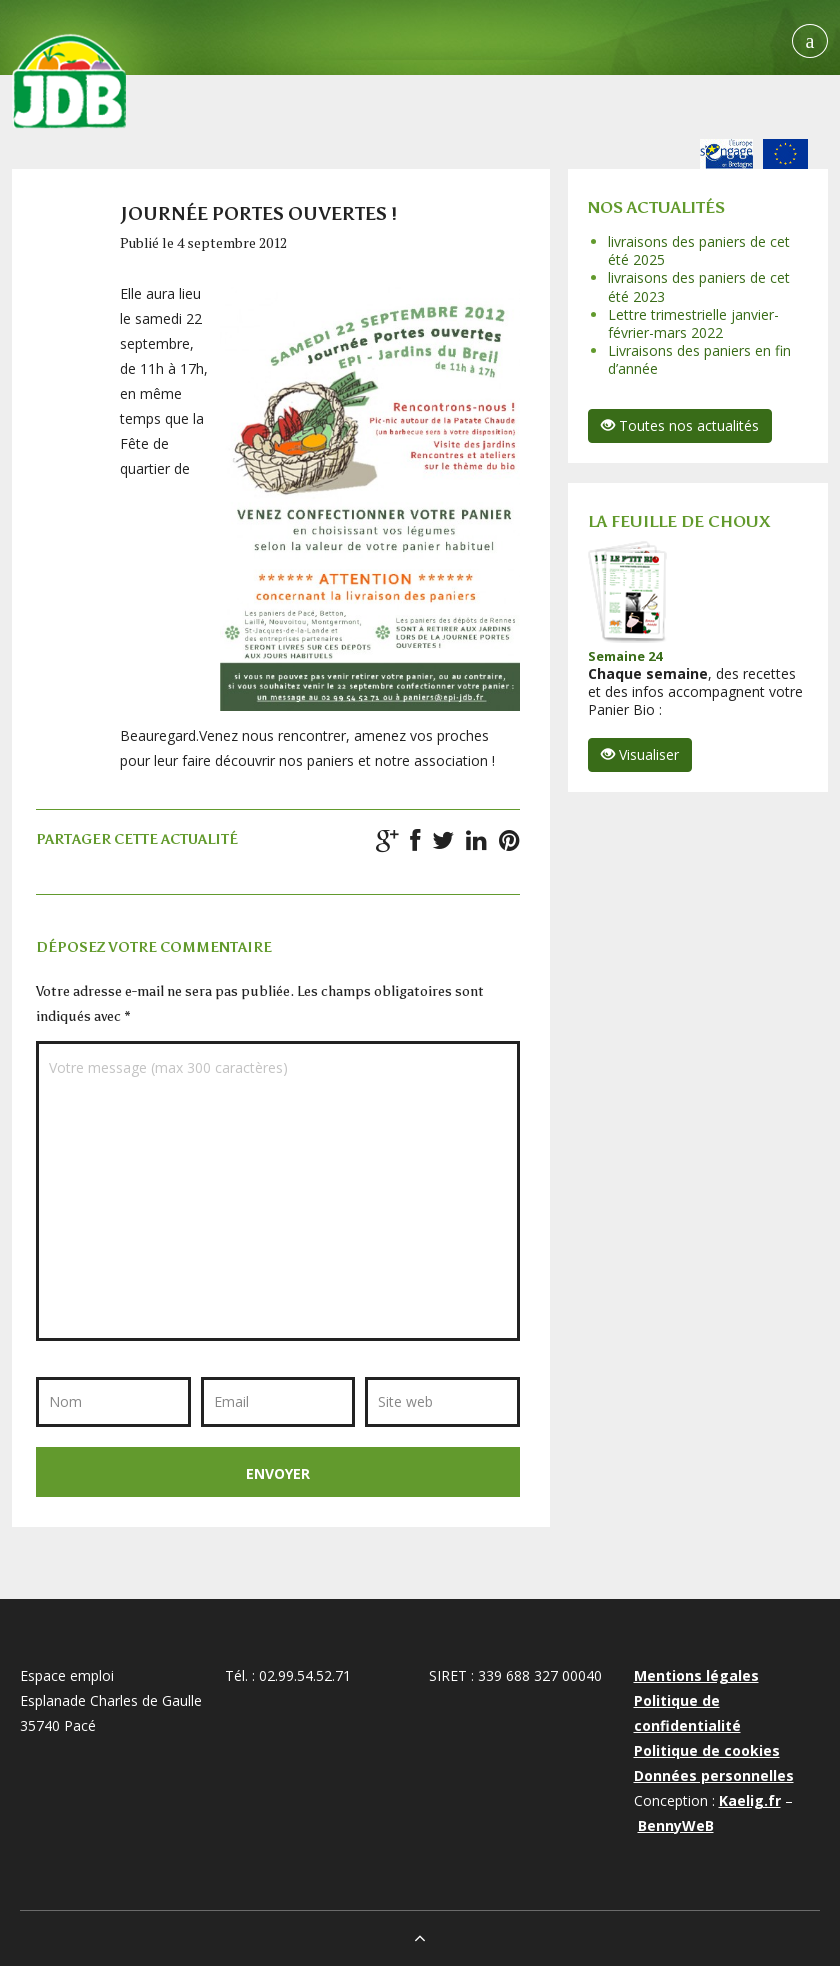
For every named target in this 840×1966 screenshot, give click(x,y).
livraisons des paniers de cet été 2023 (699, 286)
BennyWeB (676, 1825)
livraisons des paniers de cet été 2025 (699, 250)
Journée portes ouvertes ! (258, 214)
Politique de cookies (707, 1750)
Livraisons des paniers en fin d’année (699, 359)
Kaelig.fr (750, 1800)
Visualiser (640, 754)
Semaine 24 (625, 656)
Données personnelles (714, 1775)
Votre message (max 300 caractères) (278, 1191)
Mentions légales (696, 1675)
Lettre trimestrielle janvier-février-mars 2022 (693, 323)
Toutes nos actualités (680, 425)
